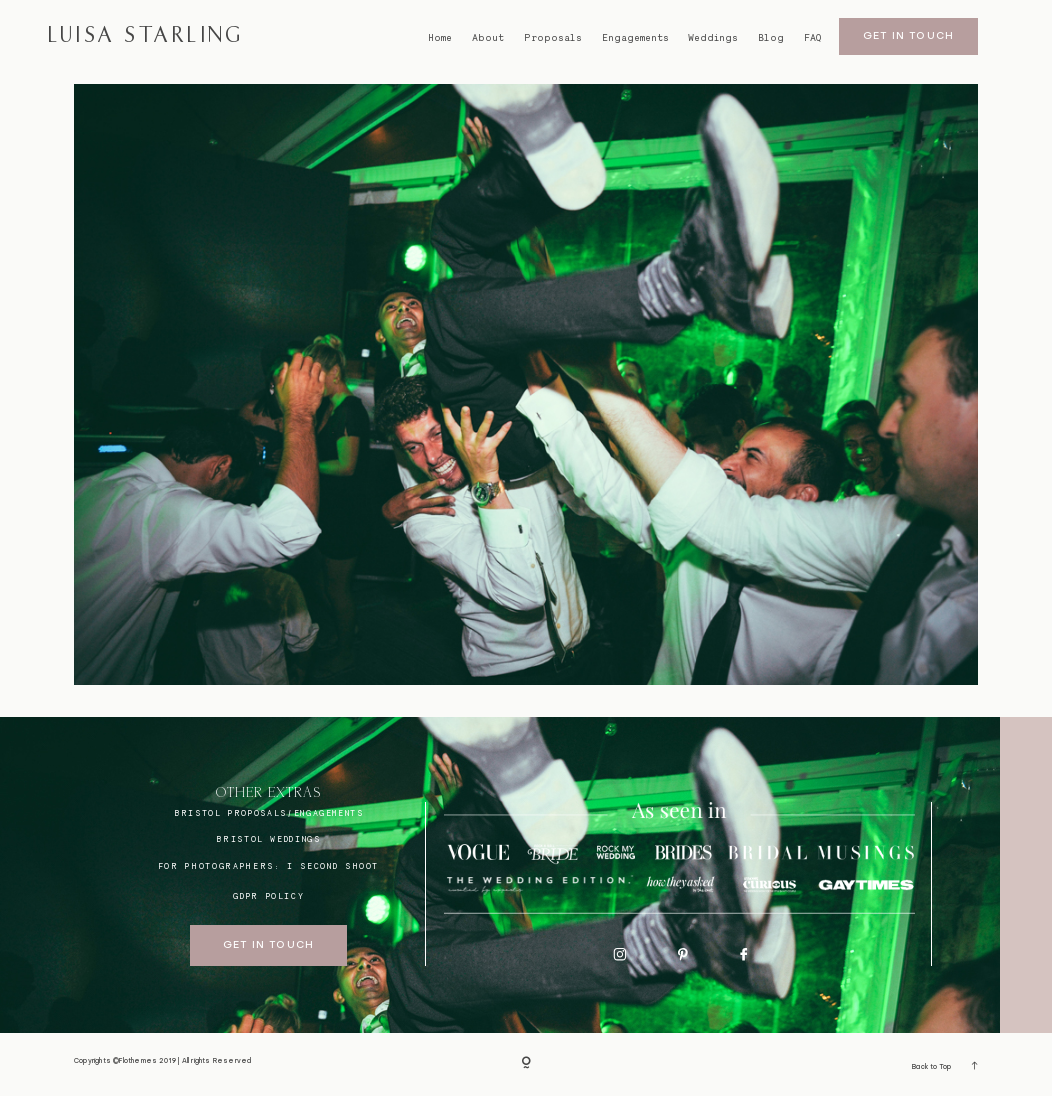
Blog (771, 37)
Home (440, 37)
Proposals (553, 37)
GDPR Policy (268, 896)
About (488, 37)
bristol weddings (268, 839)
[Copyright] (526, 1064)
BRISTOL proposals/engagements (269, 813)
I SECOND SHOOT (333, 866)
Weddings (713, 37)
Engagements (635, 37)
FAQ (812, 37)
